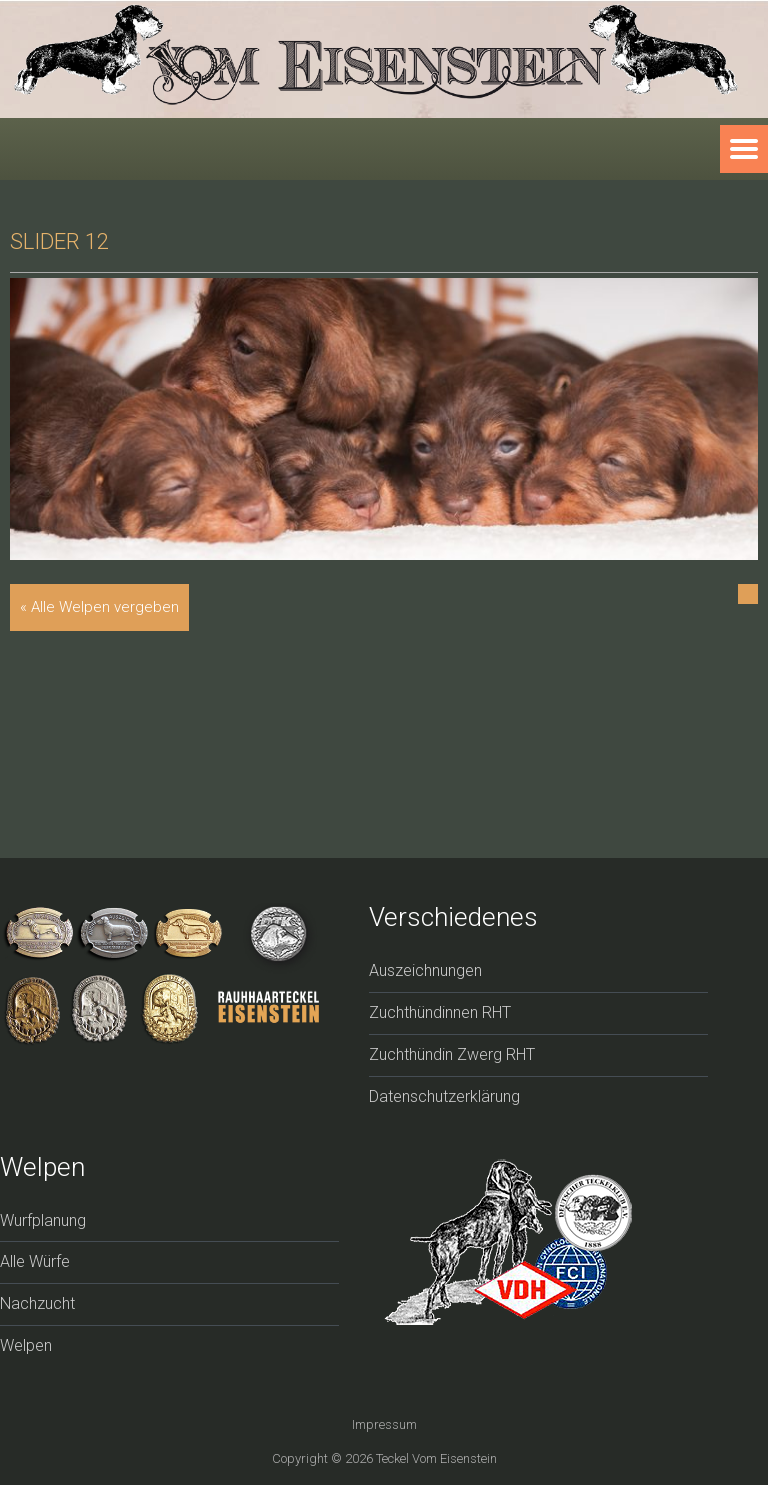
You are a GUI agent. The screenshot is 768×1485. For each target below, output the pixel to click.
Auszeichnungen (425, 970)
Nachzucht (37, 1303)
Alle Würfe (35, 1261)
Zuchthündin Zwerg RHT (452, 1054)
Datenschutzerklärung (444, 1096)
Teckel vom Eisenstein (436, 1458)
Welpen (26, 1345)
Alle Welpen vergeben (105, 607)
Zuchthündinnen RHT (440, 1012)
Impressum (384, 1424)
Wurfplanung (43, 1220)
